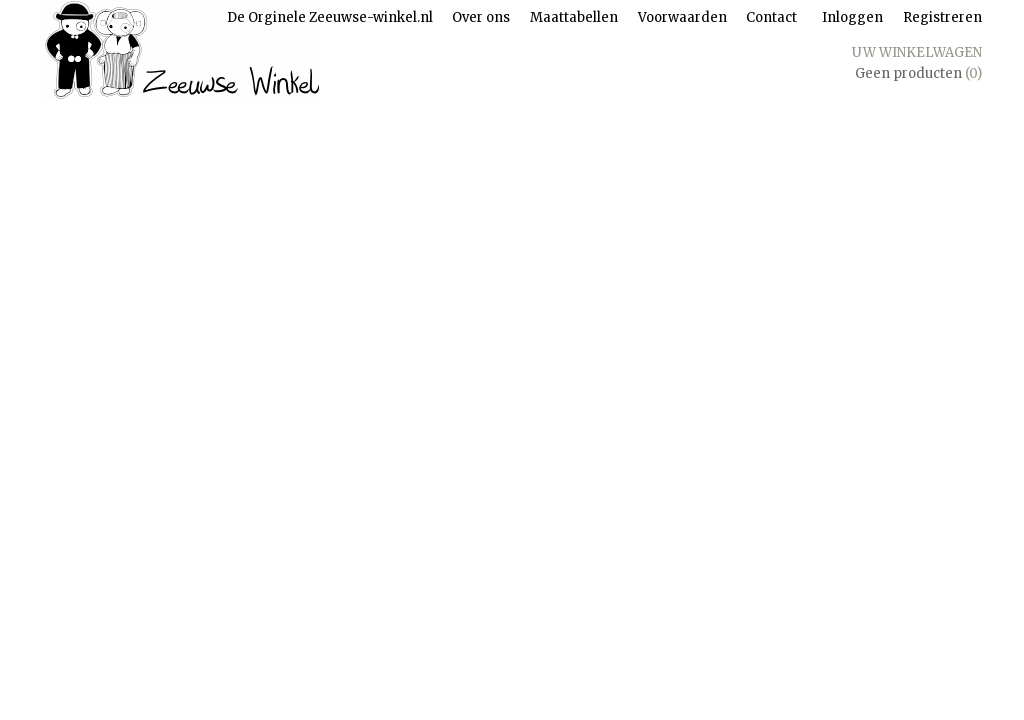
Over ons (481, 17)
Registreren (942, 17)
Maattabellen (574, 17)
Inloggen (852, 17)
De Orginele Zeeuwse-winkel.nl (330, 17)
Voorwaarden (682, 17)
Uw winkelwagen (917, 52)
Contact (771, 17)
